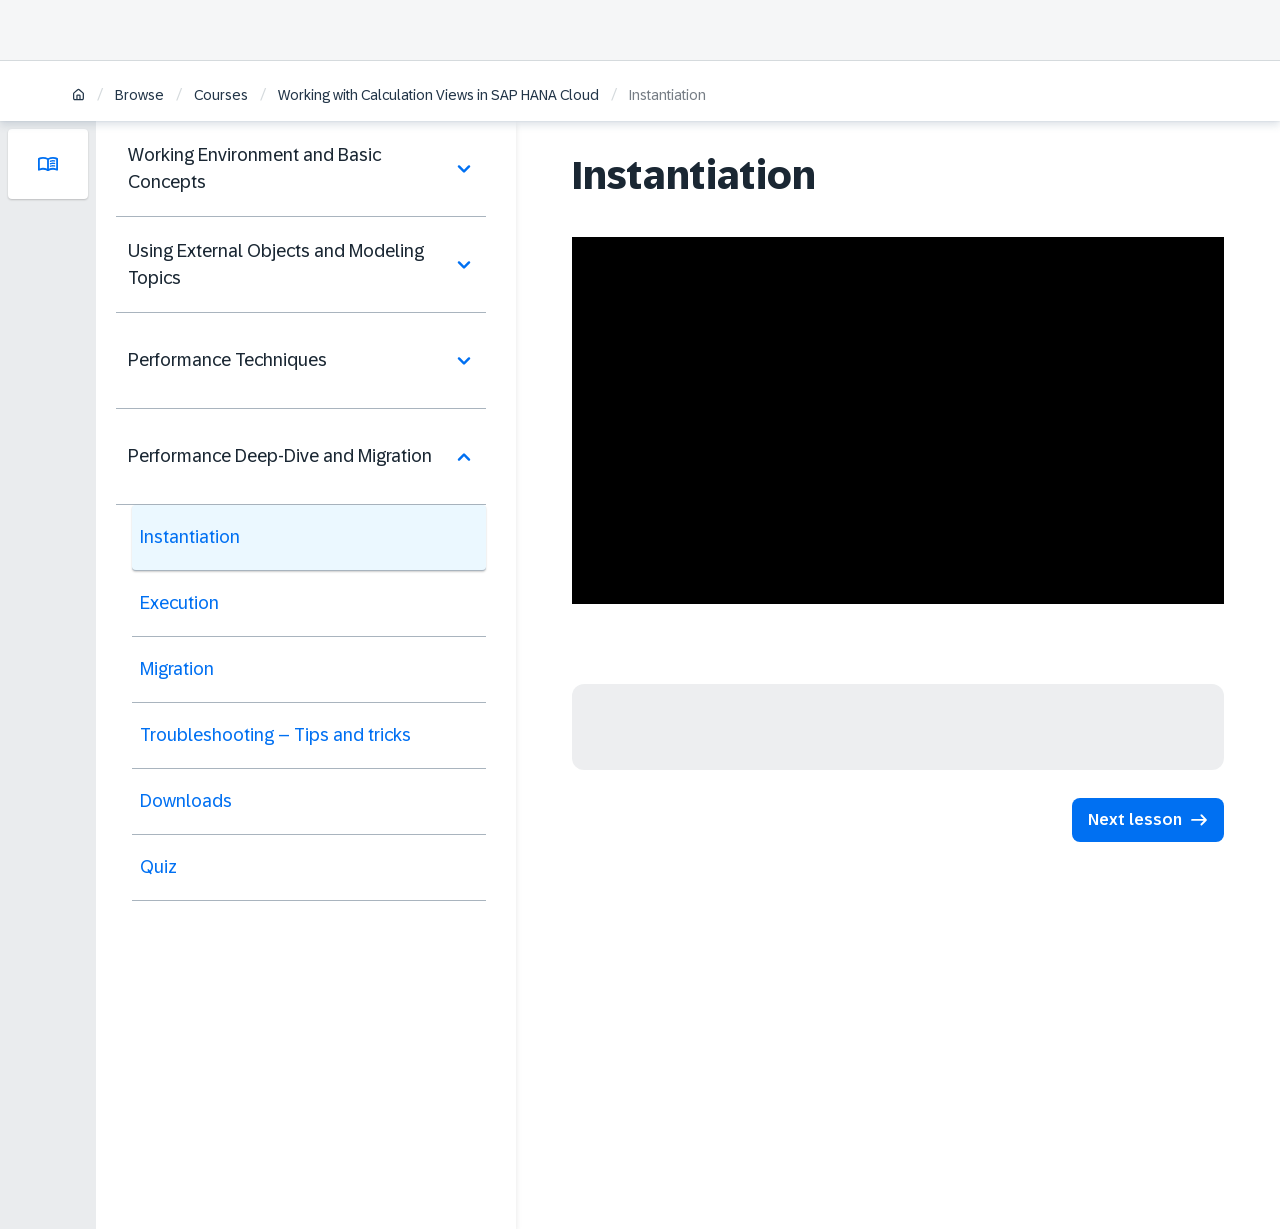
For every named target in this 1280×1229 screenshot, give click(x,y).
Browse (139, 95)
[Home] (78, 96)
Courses (221, 95)
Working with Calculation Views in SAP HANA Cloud (438, 95)
